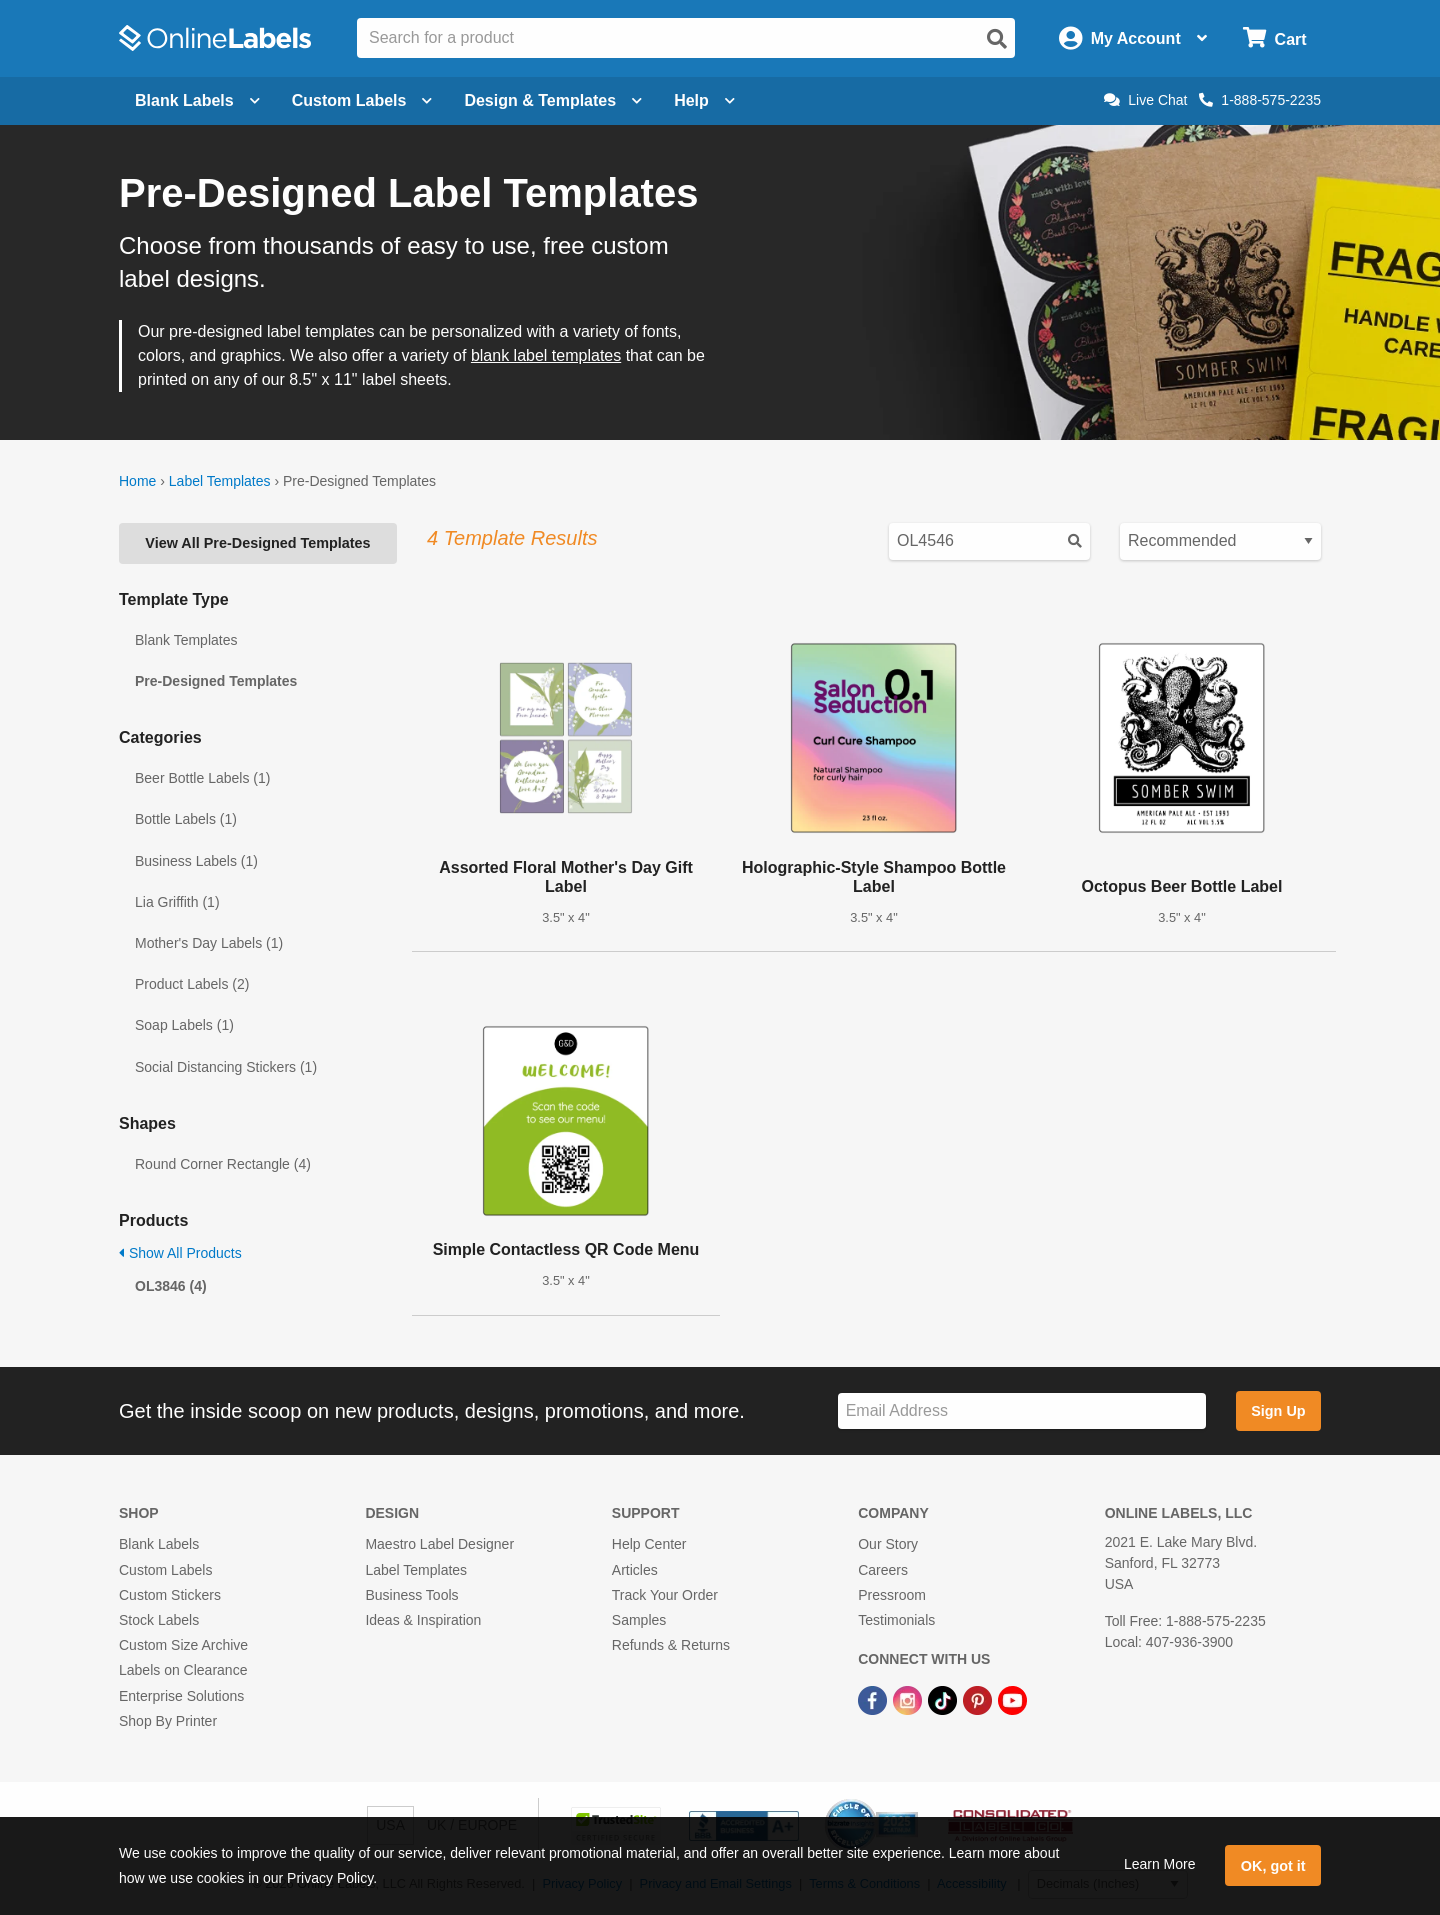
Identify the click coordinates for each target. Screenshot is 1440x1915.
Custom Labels (165, 1570)
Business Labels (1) (196, 861)
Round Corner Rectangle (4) (223, 1164)
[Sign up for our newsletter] (1022, 1411)
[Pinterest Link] (979, 1699)
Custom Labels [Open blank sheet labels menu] (362, 100)
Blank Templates (186, 640)
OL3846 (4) (171, 1286)
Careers (883, 1570)
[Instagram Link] (909, 1699)
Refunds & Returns (671, 1645)
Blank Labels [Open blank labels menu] (197, 100)
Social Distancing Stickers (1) (226, 1067)
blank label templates (546, 355)
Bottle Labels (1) (186, 819)
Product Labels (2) (192, 984)
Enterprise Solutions (181, 1696)
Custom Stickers (170, 1595)
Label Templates (220, 481)
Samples (639, 1620)
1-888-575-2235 (1260, 100)
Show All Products (180, 1253)
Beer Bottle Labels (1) (202, 778)
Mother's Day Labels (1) (209, 943)
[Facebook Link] (874, 1699)
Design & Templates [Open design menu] (553, 100)
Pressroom (892, 1595)
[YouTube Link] (1012, 1699)
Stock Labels (159, 1620)
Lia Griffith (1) (177, 902)
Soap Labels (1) (184, 1025)
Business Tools (411, 1595)
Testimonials (896, 1620)
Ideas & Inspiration (423, 1620)
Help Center (649, 1544)
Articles (635, 1570)
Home (137, 481)
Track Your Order (665, 1595)
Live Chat (1145, 100)
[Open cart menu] (1274, 38)
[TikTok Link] (944, 1699)
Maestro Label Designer (439, 1544)
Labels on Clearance (183, 1670)
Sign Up (1278, 1411)
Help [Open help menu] (704, 100)
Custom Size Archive (183, 1645)
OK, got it (1273, 1866)
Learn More (1160, 1864)
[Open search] (997, 39)
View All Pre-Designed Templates (257, 543)
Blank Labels (159, 1544)
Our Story (888, 1544)
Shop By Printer (168, 1721)
